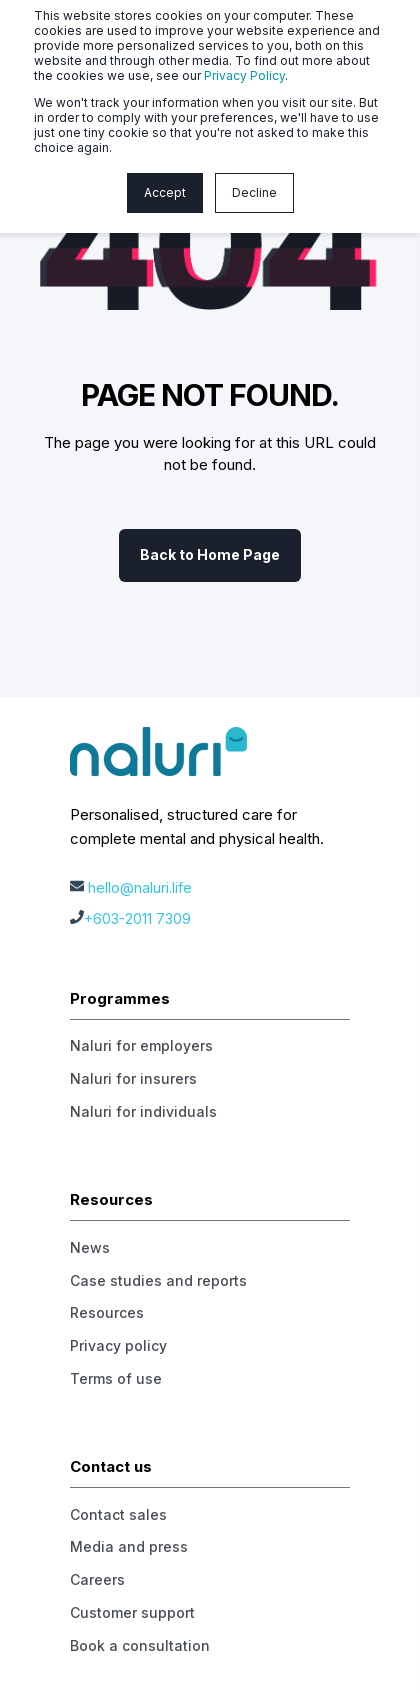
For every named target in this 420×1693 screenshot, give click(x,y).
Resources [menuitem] (107, 1312)
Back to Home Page (210, 554)
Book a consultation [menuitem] (140, 1645)
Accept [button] (165, 192)
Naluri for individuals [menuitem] (143, 1111)
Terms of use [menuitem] (116, 1378)
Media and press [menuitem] (129, 1546)
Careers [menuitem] (97, 1579)
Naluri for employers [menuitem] (141, 1045)
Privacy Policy (244, 75)
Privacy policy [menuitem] (118, 1345)
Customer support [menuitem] (132, 1612)
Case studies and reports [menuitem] (158, 1280)
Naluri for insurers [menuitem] (133, 1078)
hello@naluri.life (140, 887)
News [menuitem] (90, 1247)
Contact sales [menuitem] (118, 1514)
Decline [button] (254, 192)
